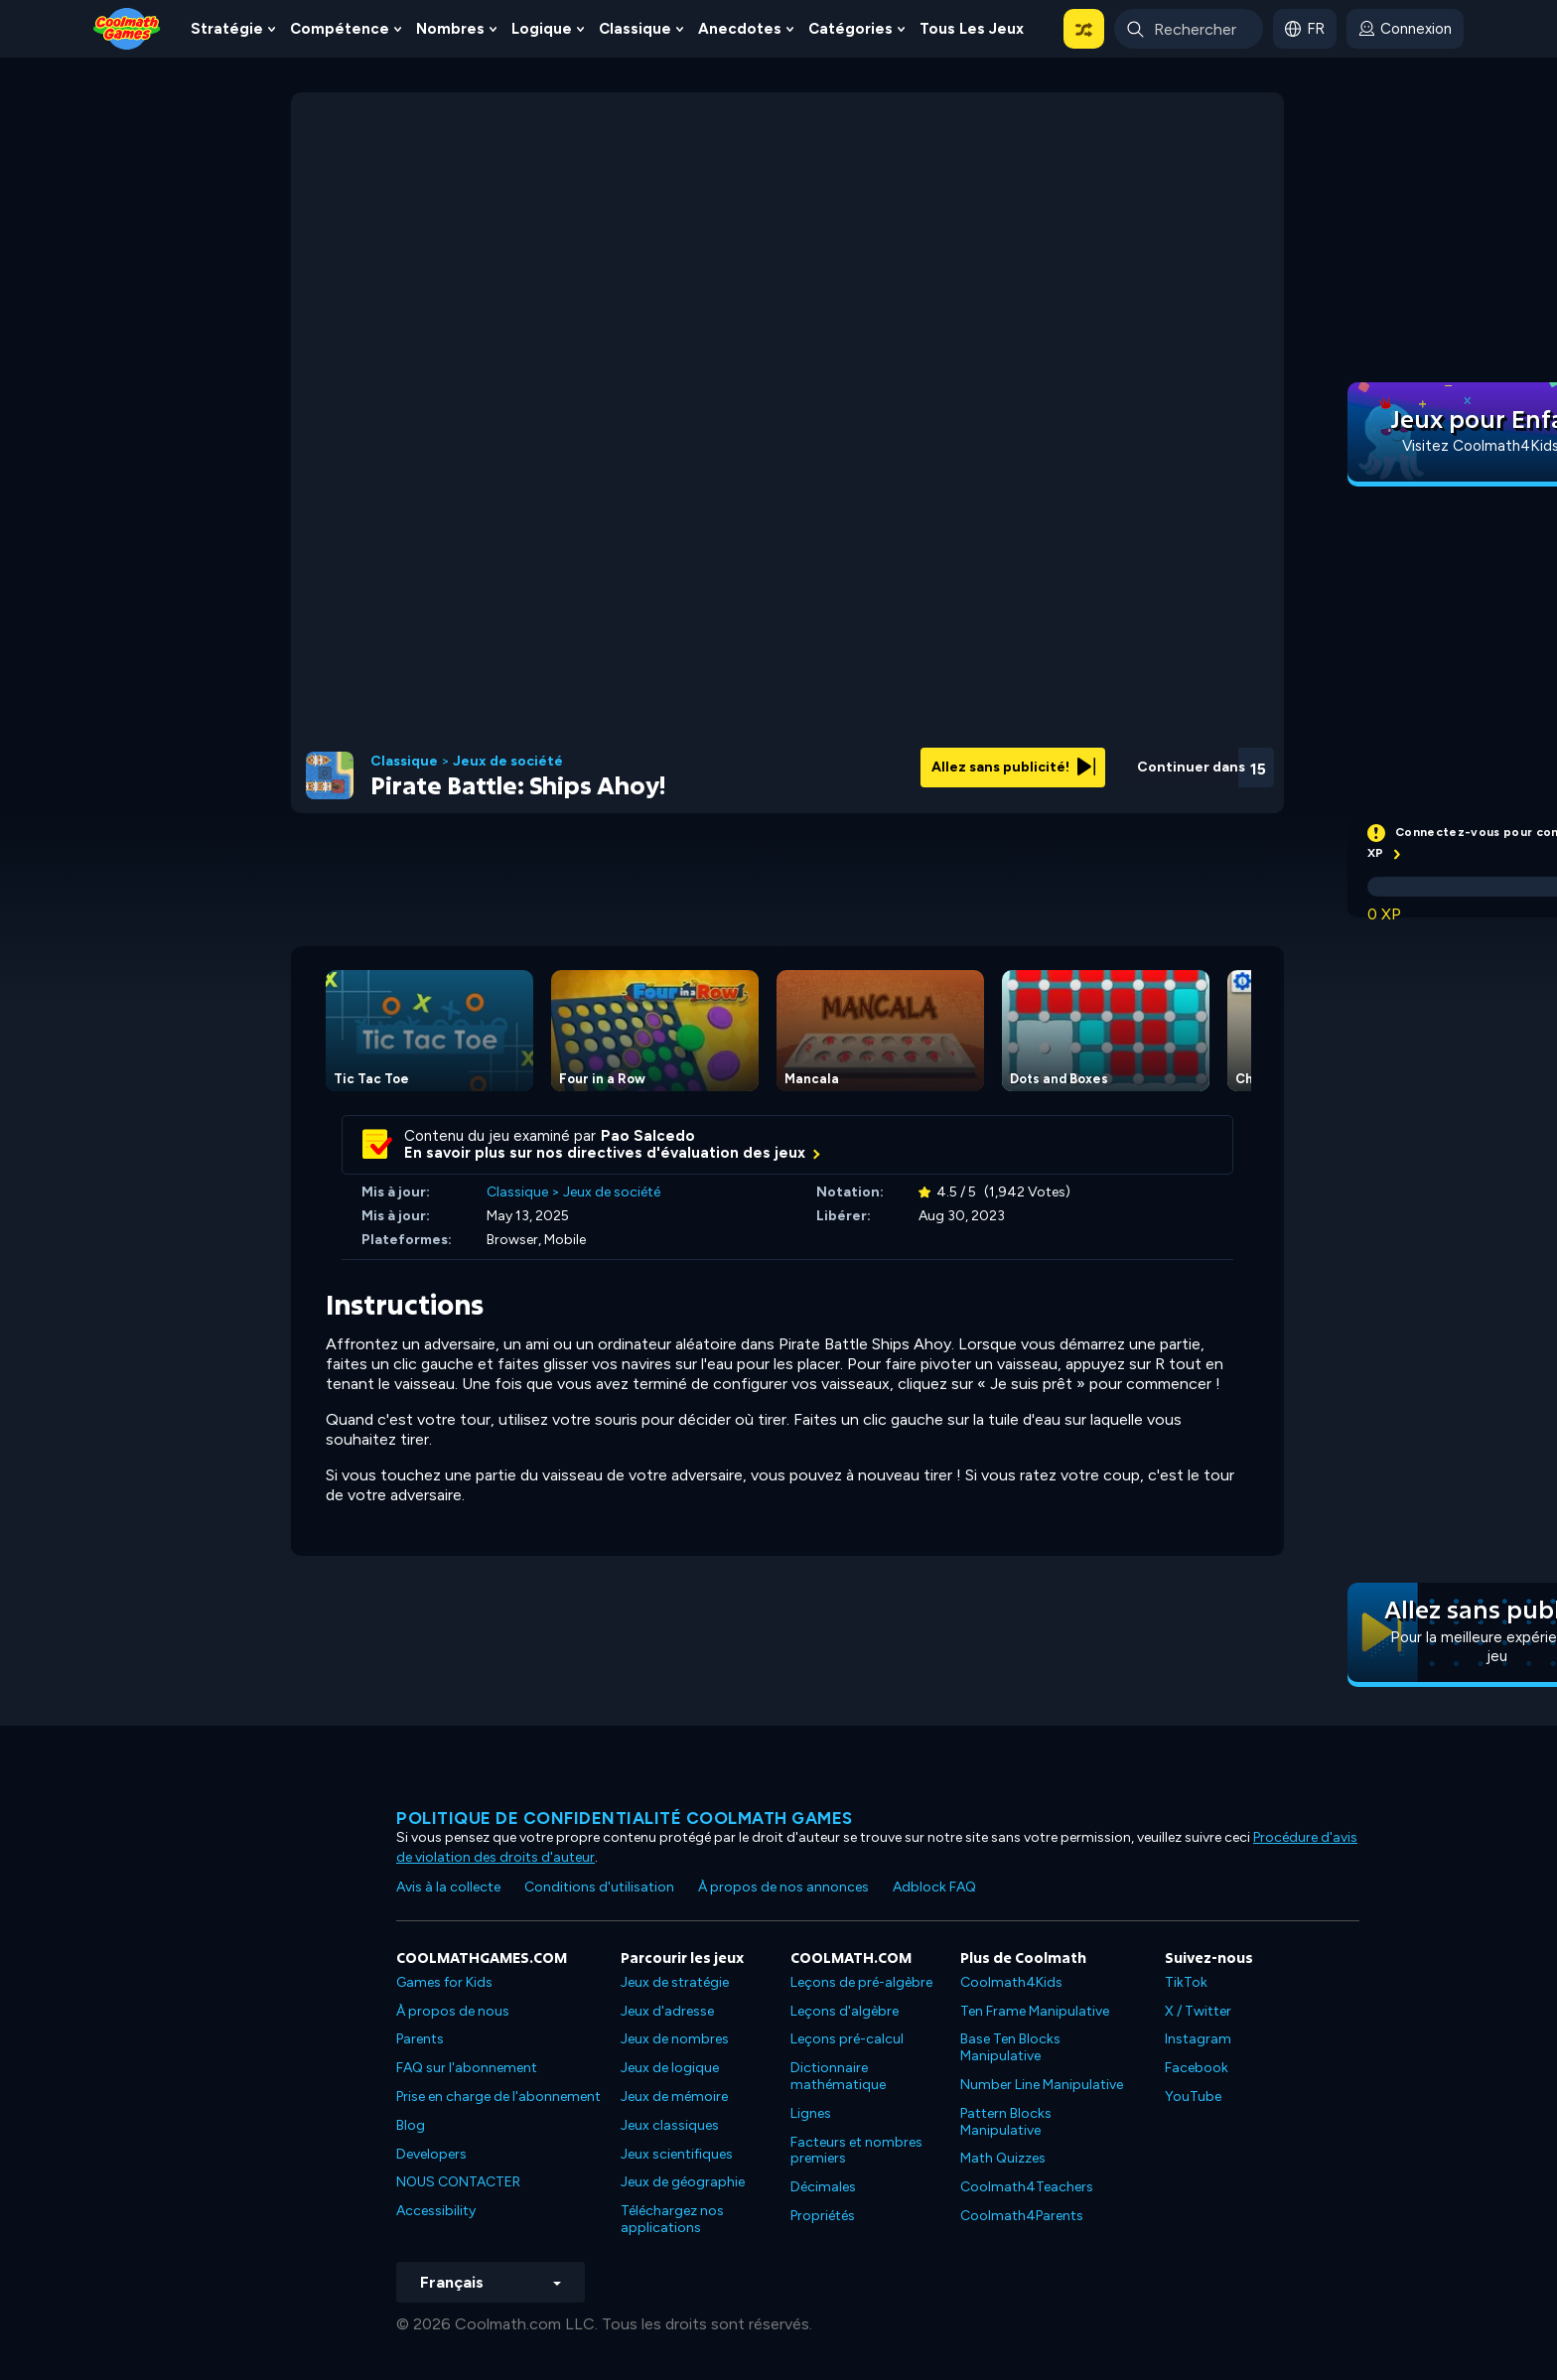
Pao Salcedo (648, 1136)
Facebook (1196, 2067)
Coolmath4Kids (1011, 1982)
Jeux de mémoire (674, 2096)
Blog (410, 2125)
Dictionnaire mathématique (838, 2076)
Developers (431, 2154)
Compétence (339, 29)
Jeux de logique (670, 2067)
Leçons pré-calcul (847, 2038)
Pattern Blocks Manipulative (1006, 2122)
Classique (635, 29)
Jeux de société (508, 762)
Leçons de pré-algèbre (861, 1982)
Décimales (823, 2186)
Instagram (1198, 2038)
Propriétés (822, 2215)
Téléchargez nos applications (672, 2219)
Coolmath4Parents (1021, 2215)
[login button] (1405, 29)
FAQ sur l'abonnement (466, 2067)
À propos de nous (452, 2011)
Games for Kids (444, 1982)
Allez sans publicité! (1013, 767)
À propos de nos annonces (783, 1887)
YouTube (1193, 2096)
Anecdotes (739, 29)
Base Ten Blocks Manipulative (1010, 2047)
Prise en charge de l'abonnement (498, 2096)
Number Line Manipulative (1041, 2084)
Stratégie (227, 29)
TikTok (1186, 1982)
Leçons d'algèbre (844, 2011)
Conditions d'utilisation (599, 1887)
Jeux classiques (670, 2125)
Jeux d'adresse (667, 2011)
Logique (541, 29)
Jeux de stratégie (675, 1982)
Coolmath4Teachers (1026, 2186)
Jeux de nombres (675, 2038)
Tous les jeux (972, 29)
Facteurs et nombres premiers (856, 2151)
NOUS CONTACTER (458, 2181)
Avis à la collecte (448, 1887)
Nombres (450, 29)
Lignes (810, 2113)
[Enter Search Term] (1188, 29)
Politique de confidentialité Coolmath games (624, 1818)
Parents (420, 2038)
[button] (1083, 29)
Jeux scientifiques (677, 2154)
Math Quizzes (1003, 2158)
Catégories (850, 29)
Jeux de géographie (683, 2181)
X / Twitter (1198, 2011)
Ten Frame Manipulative (1034, 2011)
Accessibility (436, 2210)
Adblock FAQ (934, 1887)
